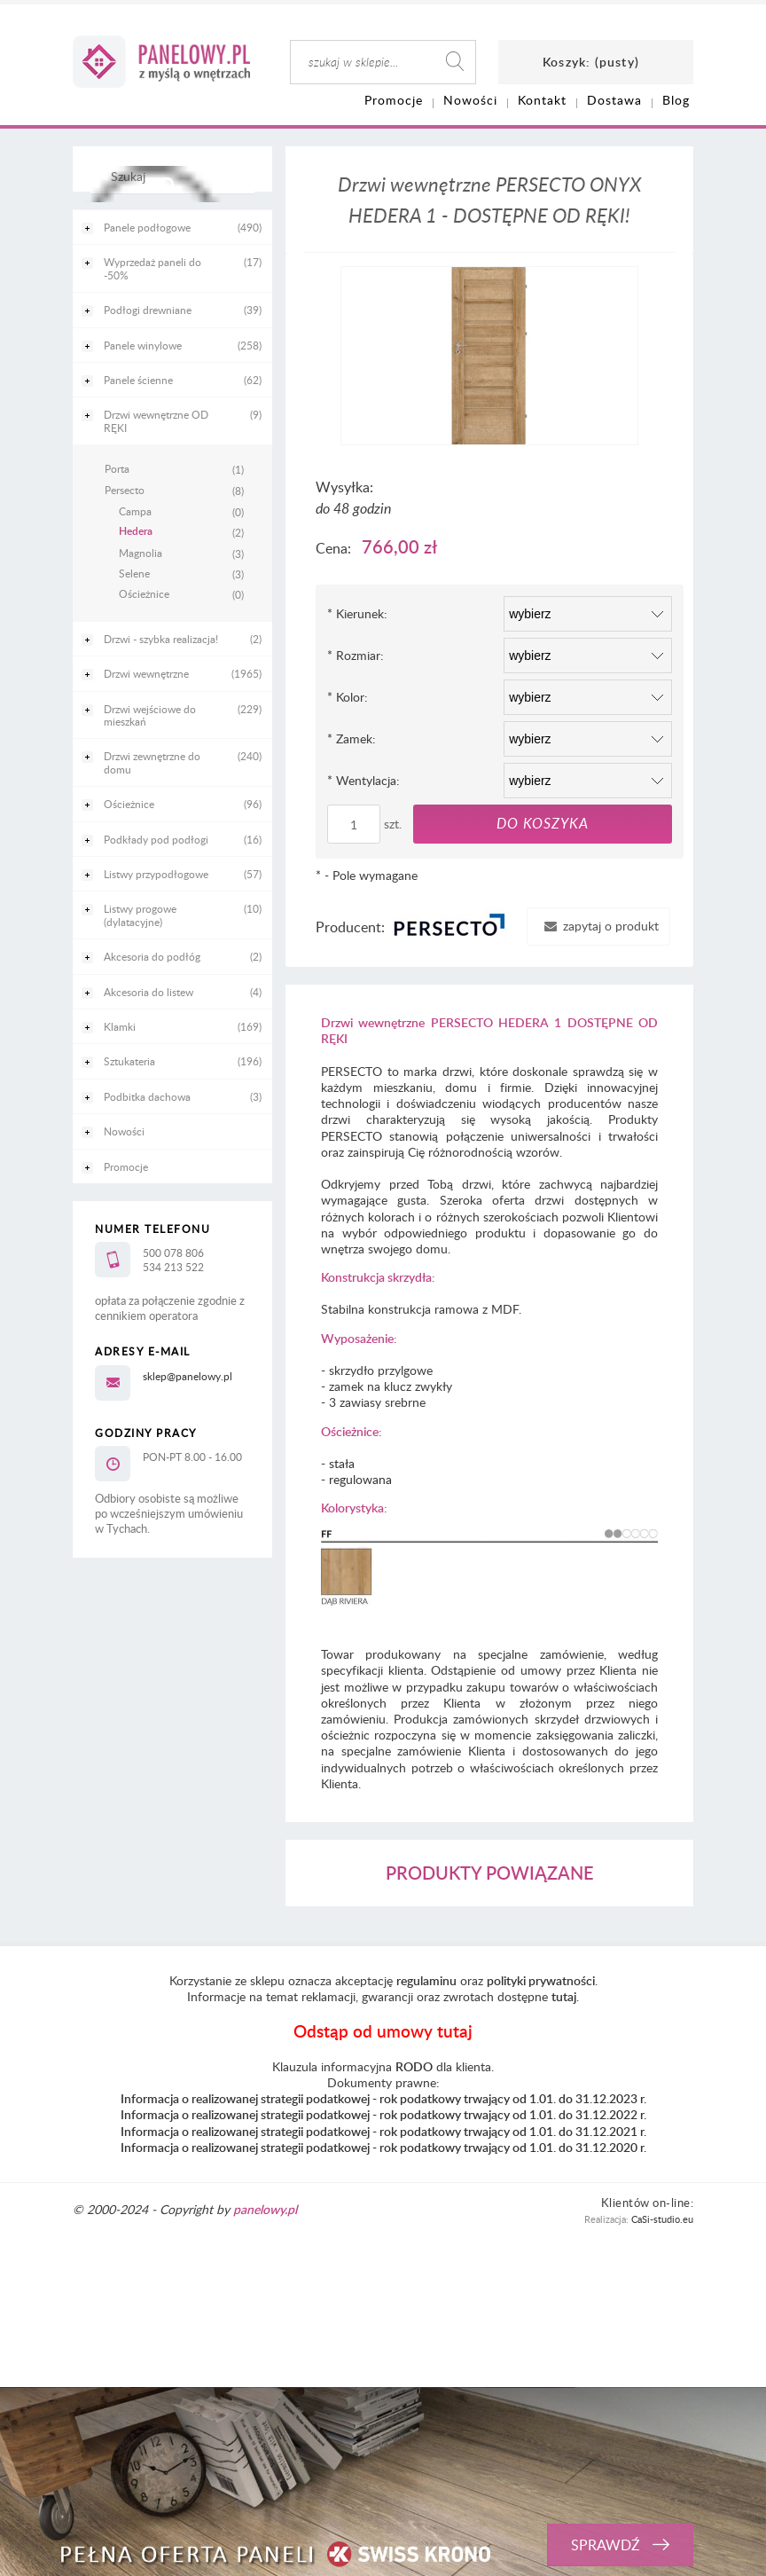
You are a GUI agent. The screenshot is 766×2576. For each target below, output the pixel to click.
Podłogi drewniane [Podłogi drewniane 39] (148, 309)
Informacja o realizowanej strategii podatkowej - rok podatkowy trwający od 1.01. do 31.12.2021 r (382, 2131)
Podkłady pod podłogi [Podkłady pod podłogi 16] (156, 839)
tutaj (563, 1996)
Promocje (126, 1166)
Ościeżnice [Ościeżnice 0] (144, 593)
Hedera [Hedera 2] (135, 531)
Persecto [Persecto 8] (125, 489)
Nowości (124, 1131)
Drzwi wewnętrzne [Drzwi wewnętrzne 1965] (146, 673)
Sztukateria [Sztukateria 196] (129, 1061)
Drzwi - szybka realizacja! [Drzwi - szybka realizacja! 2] (161, 639)
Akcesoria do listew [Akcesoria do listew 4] (148, 992)
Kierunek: (357, 613)
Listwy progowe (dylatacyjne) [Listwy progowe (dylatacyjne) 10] (140, 914)
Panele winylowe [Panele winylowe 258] (143, 345)
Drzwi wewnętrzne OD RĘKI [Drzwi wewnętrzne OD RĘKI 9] (156, 420)
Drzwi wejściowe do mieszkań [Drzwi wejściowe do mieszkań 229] (150, 715)
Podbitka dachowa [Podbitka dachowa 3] (147, 1096)
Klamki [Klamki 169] (120, 1026)
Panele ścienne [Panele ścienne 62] (138, 380)
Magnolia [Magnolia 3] (140, 552)
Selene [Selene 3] (134, 573)
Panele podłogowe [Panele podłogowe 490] (147, 227)
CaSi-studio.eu (662, 2219)
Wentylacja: (363, 780)
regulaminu (426, 1980)
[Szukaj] (168, 184)
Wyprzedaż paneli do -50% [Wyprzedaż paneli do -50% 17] (152, 268)
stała (342, 1463)
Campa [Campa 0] (135, 511)
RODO (414, 2066)
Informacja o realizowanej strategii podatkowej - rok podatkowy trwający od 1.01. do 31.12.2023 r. (383, 2098)
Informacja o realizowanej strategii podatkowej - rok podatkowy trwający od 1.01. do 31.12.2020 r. (383, 2147)
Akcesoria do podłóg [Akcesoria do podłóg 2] (152, 956)
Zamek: (351, 738)
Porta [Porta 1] (117, 468)
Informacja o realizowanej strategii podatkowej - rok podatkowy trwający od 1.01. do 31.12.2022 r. (383, 2114)
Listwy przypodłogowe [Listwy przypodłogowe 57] (156, 874)
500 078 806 (173, 1252)
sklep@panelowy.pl (187, 1376)
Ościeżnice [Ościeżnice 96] (129, 804)
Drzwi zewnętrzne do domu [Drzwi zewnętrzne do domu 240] (152, 762)
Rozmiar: (355, 655)
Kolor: (347, 696)
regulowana (360, 1479)
